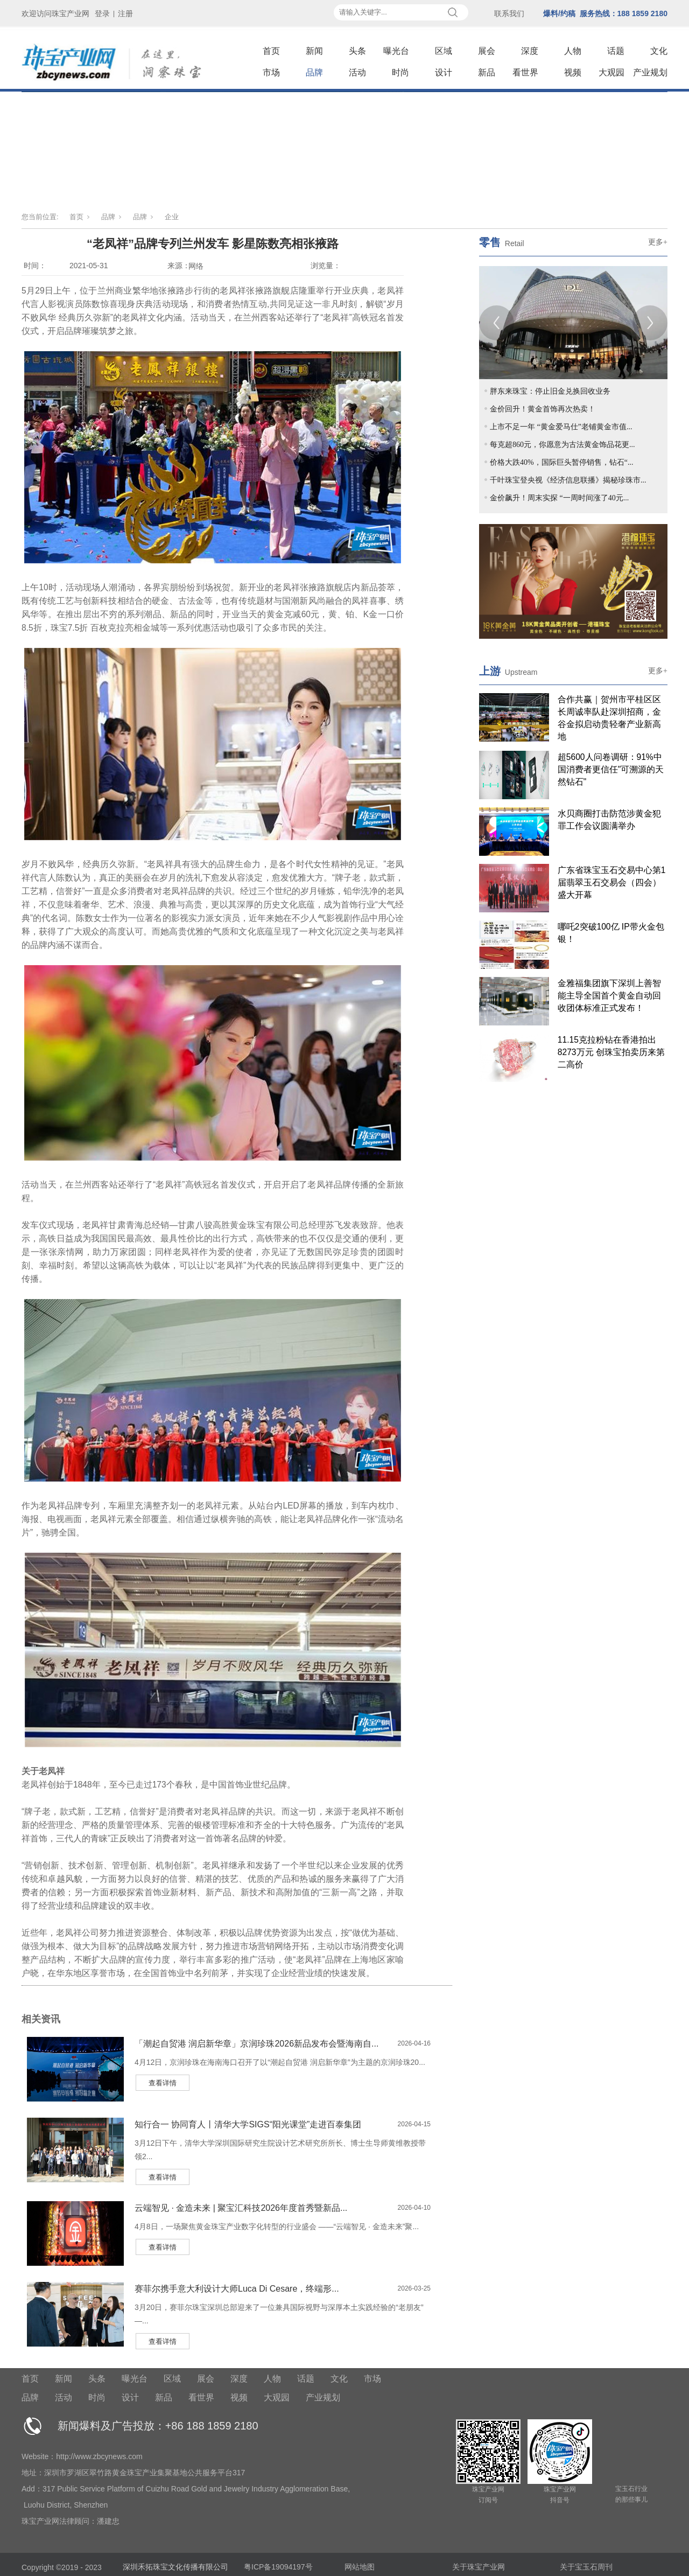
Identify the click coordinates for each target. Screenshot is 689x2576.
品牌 (314, 72)
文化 (658, 50)
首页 (271, 50)
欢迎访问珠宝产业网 (55, 13)
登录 (102, 13)
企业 (172, 217)
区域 (443, 50)
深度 (529, 50)
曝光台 (396, 50)
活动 (357, 72)
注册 (125, 13)
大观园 (611, 72)
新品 (486, 72)
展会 (486, 50)
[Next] (649, 322)
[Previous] (496, 322)
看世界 (525, 72)
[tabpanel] (573, 322)
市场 (271, 72)
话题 (615, 50)
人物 (572, 50)
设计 (443, 72)
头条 (357, 50)
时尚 (400, 72)
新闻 (314, 50)
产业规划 (650, 72)
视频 (572, 72)
